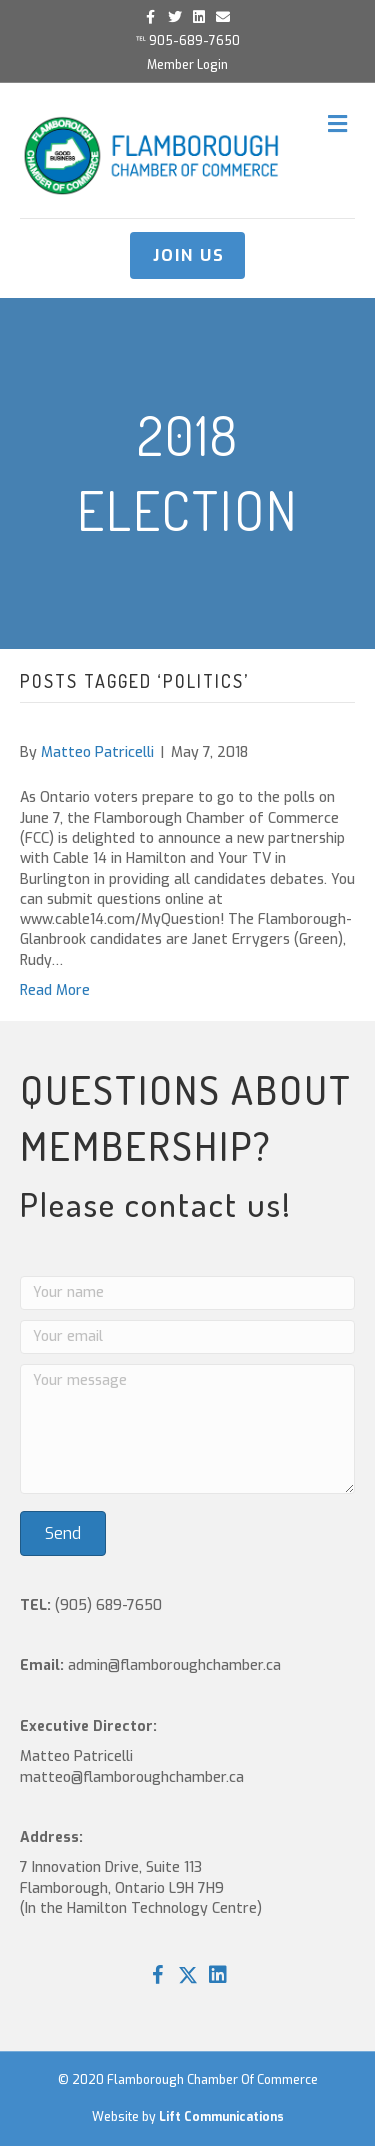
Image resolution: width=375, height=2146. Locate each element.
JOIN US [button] (189, 255)
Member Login (187, 65)
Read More (55, 990)
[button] (158, 1975)
